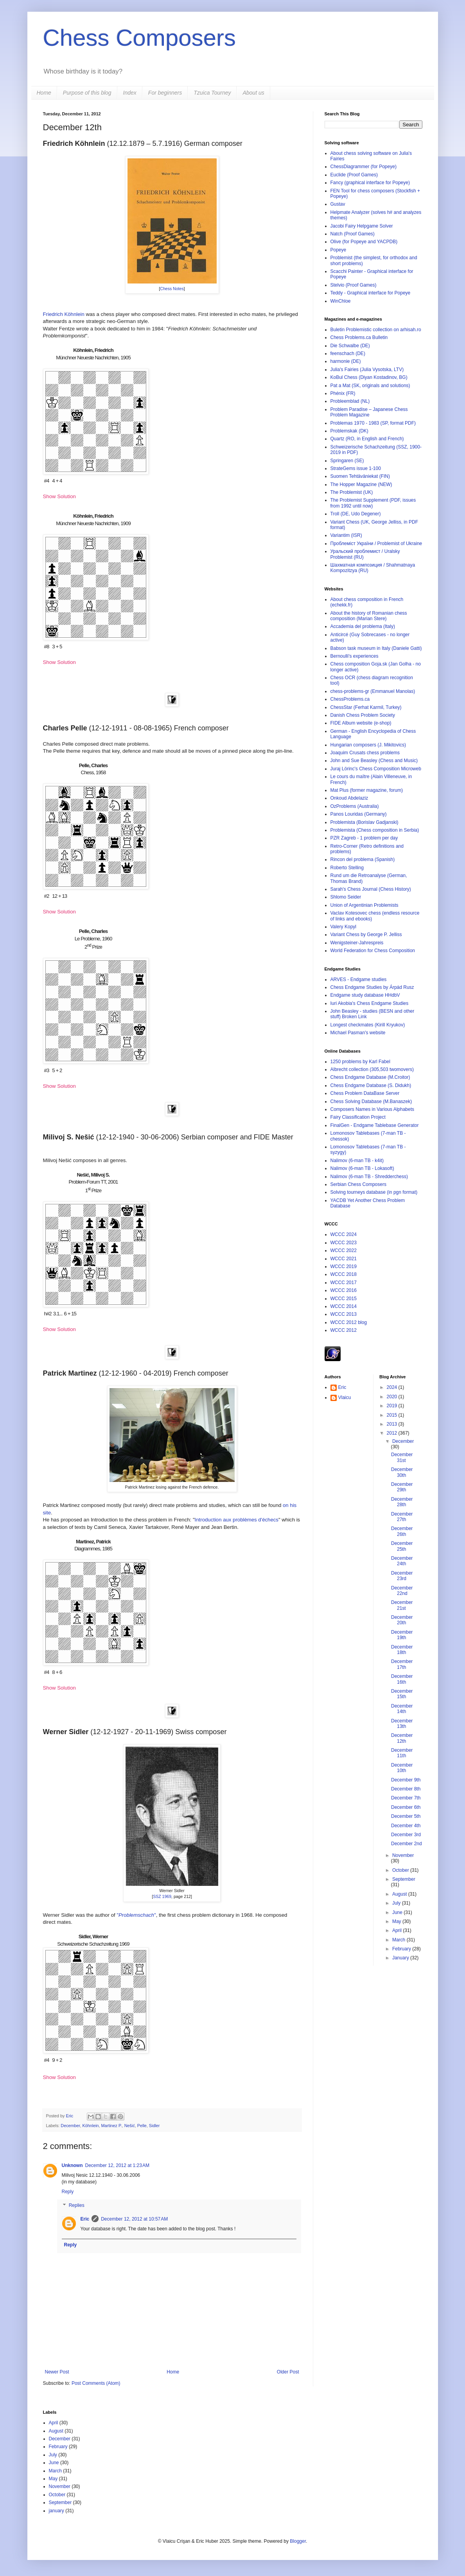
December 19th (402, 1634)
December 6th (405, 1807)
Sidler (154, 2125)
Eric (70, 2115)
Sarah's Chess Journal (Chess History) (370, 889)
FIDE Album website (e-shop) (360, 723)
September (403, 1879)
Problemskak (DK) (349, 431)
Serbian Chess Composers (358, 1184)
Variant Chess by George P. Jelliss (366, 934)
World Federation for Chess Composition (372, 950)
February (402, 1949)
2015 (393, 1415)
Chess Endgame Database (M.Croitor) (370, 1077)
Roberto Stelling (347, 867)
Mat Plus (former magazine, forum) (366, 790)
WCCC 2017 (343, 1282)
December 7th (405, 1798)
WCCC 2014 (343, 1306)
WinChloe (340, 301)
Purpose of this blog (87, 93)
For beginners (165, 93)
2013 (393, 1424)
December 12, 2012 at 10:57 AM (134, 2219)
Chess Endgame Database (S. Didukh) (370, 1085)
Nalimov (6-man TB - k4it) (357, 1160)
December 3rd (406, 1834)
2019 (393, 1405)
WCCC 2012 (343, 1330)
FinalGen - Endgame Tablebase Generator (374, 1125)
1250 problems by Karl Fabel (360, 1061)
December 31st (402, 1457)
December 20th (402, 1619)
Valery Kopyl (343, 926)
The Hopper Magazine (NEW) (361, 484)
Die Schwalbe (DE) (350, 345)
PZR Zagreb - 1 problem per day (364, 838)
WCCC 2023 (343, 1242)
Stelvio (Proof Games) (353, 285)
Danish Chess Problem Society (362, 715)
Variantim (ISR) (346, 535)
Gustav (337, 204)
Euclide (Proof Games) (354, 175)
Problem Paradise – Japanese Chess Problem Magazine (369, 412)
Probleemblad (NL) (350, 401)
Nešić (129, 2125)
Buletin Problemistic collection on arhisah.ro (375, 329)
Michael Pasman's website (358, 1032)
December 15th (402, 1693)
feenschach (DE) (347, 353)
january (56, 2510)
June (398, 1912)
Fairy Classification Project (358, 1117)
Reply (68, 2191)
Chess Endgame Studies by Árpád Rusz (372, 987)
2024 (393, 1387)
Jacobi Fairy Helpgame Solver (361, 226)
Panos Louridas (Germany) (358, 814)
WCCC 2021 (343, 1258)
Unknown (72, 2165)
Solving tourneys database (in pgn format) (374, 1192)
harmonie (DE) (345, 361)
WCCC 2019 (343, 1266)
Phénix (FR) (342, 393)
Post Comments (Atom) (96, 2383)
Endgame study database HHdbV (365, 995)
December (70, 2125)
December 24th (402, 1560)
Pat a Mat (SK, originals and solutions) (370, 385)
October (401, 1870)
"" (136, 1915)
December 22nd (402, 1590)
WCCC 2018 (343, 1274)
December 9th (405, 1780)
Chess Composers (139, 38)
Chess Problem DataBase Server (365, 1093)
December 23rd (402, 1575)
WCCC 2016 (343, 1290)
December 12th (402, 1738)
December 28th (402, 1501)
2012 (393, 1433)
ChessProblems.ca (350, 699)
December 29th (402, 1487)
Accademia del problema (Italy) (362, 626)
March (399, 1940)
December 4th (405, 1825)
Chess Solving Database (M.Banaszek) (371, 1101)
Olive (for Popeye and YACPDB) (364, 241)
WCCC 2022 (343, 1250)
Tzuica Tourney (212, 93)
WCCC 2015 (343, 1298)
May (397, 1921)
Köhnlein (91, 2125)
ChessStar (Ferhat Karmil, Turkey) (366, 707)
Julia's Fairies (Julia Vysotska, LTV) (367, 369)
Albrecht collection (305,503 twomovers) (372, 1069)
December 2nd (406, 1843)
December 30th (402, 1472)
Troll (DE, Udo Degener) (355, 514)
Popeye (338, 250)
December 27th (402, 1516)
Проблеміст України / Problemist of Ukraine (376, 543)
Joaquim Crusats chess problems (365, 752)
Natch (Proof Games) (352, 234)
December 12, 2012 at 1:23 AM (117, 2165)
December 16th (402, 1679)
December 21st (402, 1605)
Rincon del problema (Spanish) (362, 859)
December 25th (402, 1546)
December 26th (402, 1531)
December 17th (402, 1664)
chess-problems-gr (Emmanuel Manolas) (372, 691)
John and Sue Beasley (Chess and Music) (374, 760)
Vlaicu (344, 1397)
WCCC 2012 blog (348, 1322)
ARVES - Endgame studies (358, 979)
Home (44, 93)
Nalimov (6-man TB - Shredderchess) (369, 1176)
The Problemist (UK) (351, 492)
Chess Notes (171, 288)
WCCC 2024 (343, 1234)
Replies (76, 2205)
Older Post (288, 2372)
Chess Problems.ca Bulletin (359, 337)
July (397, 1903)
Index (129, 93)
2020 (393, 1396)
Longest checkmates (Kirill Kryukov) (367, 1025)
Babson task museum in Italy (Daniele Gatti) (376, 648)
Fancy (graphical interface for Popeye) (370, 182)
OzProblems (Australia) (354, 806)
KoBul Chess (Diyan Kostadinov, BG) (369, 377)
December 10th (402, 1767)
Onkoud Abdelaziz (349, 798)
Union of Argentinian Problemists (364, 905)
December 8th (405, 1789)
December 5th (405, 1816)
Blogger (298, 2541)
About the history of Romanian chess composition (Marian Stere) (368, 615)
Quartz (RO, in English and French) (367, 438)
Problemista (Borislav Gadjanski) (364, 822)
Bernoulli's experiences (354, 656)
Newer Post (57, 2372)
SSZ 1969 (162, 1896)
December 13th (402, 1723)
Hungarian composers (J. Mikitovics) (368, 745)
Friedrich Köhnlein (63, 314)
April (397, 1930)
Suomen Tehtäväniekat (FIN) (360, 476)
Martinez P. (111, 2125)
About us (253, 93)
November (403, 1855)
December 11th (402, 1752)
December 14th (402, 1708)
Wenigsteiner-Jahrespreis (357, 942)
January (401, 1958)
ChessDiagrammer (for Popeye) (363, 166)
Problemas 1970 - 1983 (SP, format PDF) (373, 423)
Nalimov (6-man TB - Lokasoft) (362, 1168)
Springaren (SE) (347, 460)
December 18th (402, 1649)
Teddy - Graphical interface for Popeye (370, 293)
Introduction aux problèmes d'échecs (236, 1520)
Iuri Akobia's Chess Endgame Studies (369, 1003)
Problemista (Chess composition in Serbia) (374, 830)
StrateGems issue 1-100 (355, 468)
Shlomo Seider (345, 897)
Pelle (142, 2125)
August (400, 1894)
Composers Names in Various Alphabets (372, 1109)
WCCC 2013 (343, 1314)
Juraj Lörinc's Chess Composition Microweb (375, 768)
